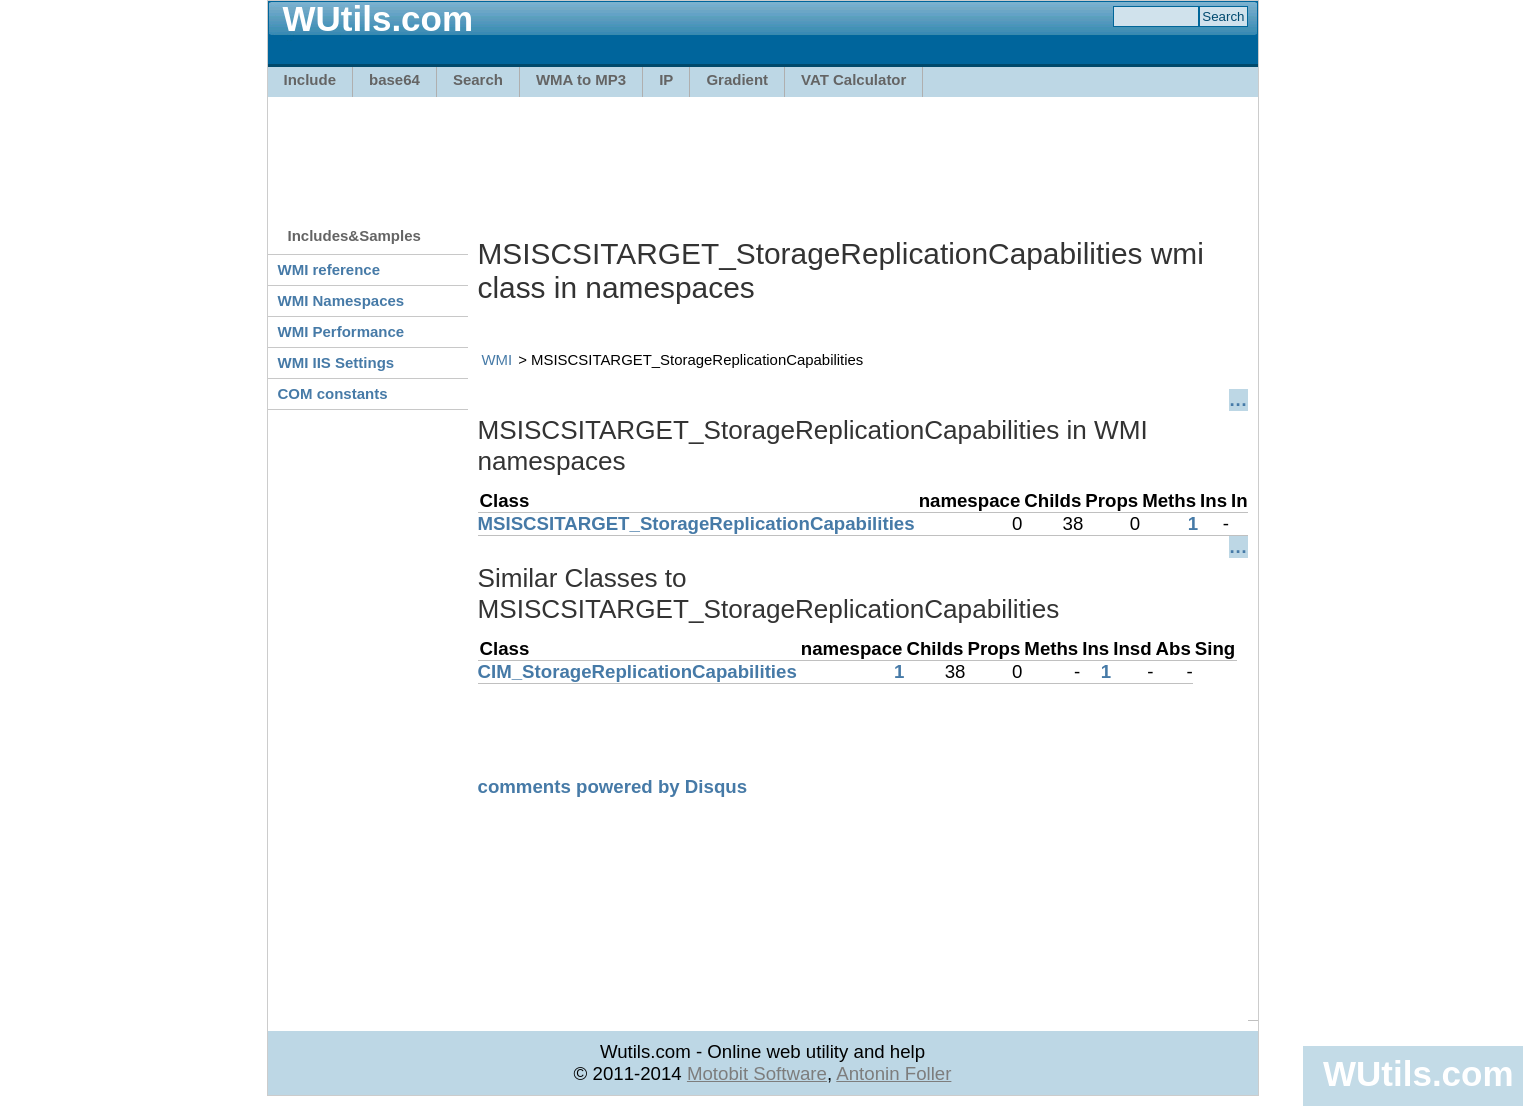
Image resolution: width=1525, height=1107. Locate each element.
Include (310, 79)
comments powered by (613, 786)
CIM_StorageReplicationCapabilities (637, 671)
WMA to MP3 (581, 79)
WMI (497, 359)
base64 (394, 79)
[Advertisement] (763, 152)
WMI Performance (341, 331)
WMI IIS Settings (336, 362)
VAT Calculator (853, 79)
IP (666, 79)
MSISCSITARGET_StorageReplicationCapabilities (696, 523)
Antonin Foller (893, 1073)
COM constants (333, 393)
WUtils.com (1418, 1073)
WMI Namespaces (341, 300)
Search (478, 79)
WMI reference (329, 269)
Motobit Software (757, 1073)
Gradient (737, 79)
